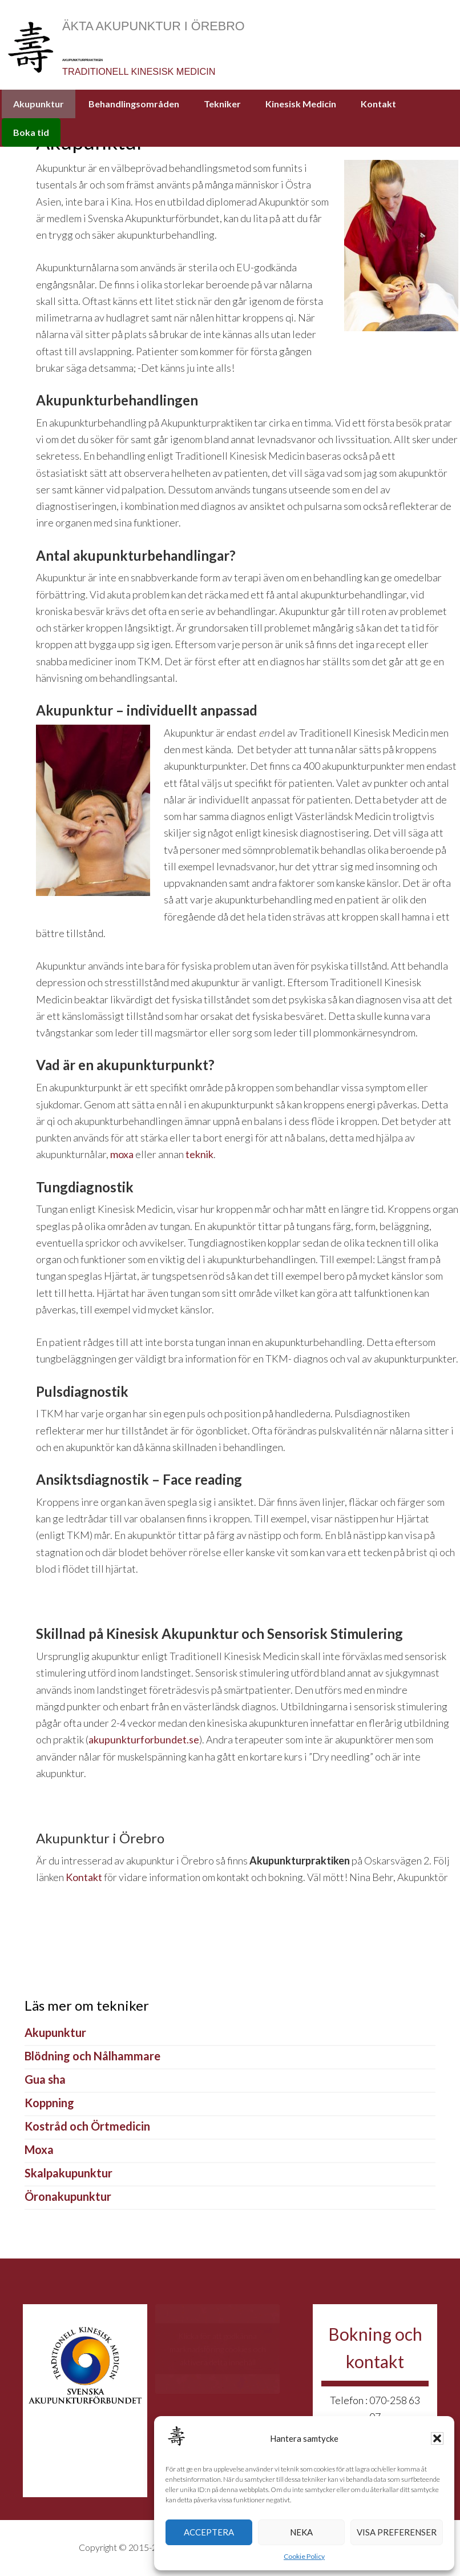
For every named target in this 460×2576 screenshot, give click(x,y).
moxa (122, 1157)
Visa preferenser (397, 2532)
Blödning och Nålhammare (92, 2058)
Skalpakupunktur (68, 2175)
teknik (199, 1157)
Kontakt (84, 1880)
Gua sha (45, 2081)
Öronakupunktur (68, 2198)
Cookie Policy (304, 2556)
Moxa (39, 2152)
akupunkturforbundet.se (143, 1742)
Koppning (49, 2105)
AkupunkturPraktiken (253, 51)
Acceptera (209, 2532)
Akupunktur (55, 2034)
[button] (437, 2438)
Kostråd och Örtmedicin (87, 2128)
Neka (301, 2532)
